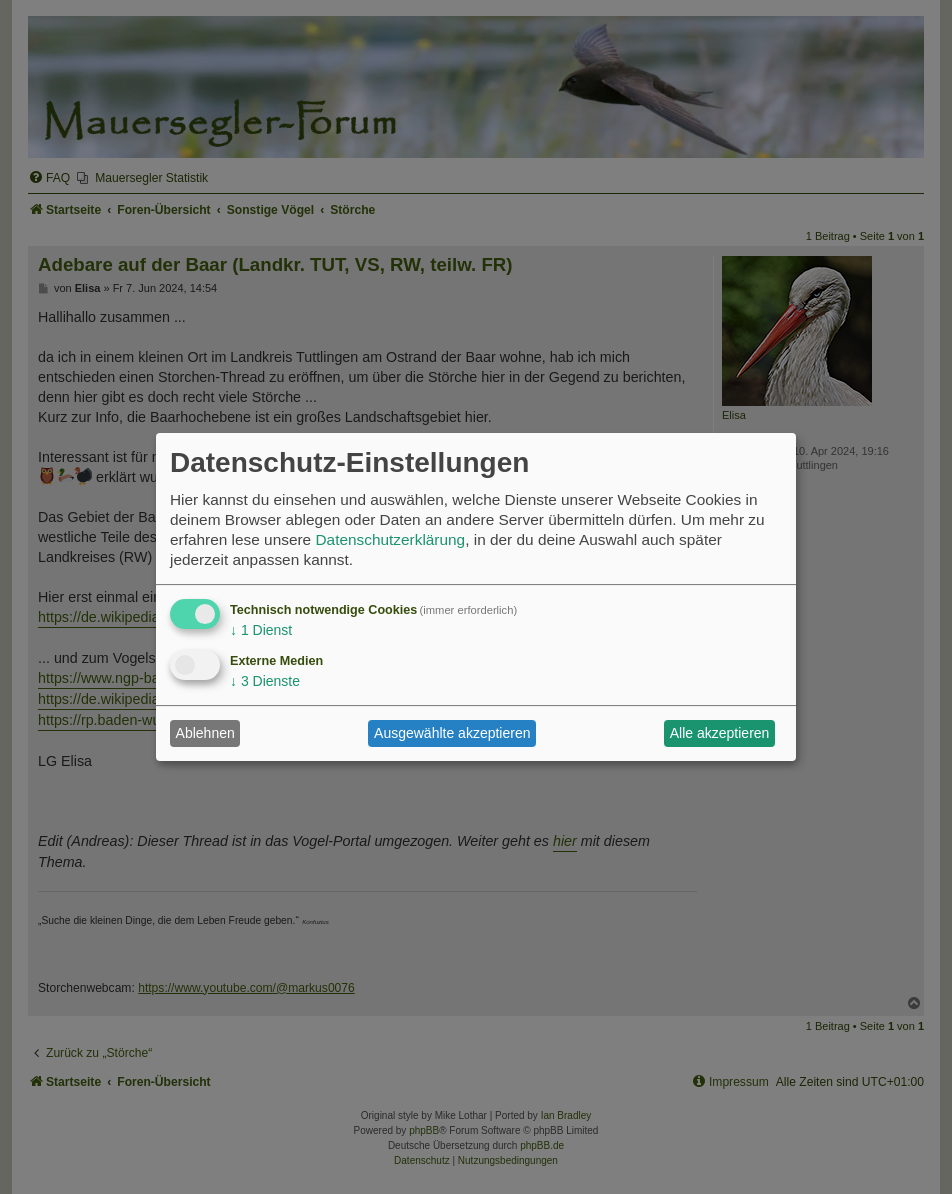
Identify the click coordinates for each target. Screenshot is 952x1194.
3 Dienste (265, 681)
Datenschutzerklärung (390, 539)
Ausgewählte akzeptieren (452, 733)
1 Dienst (261, 630)
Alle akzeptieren (720, 733)
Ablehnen (205, 733)
